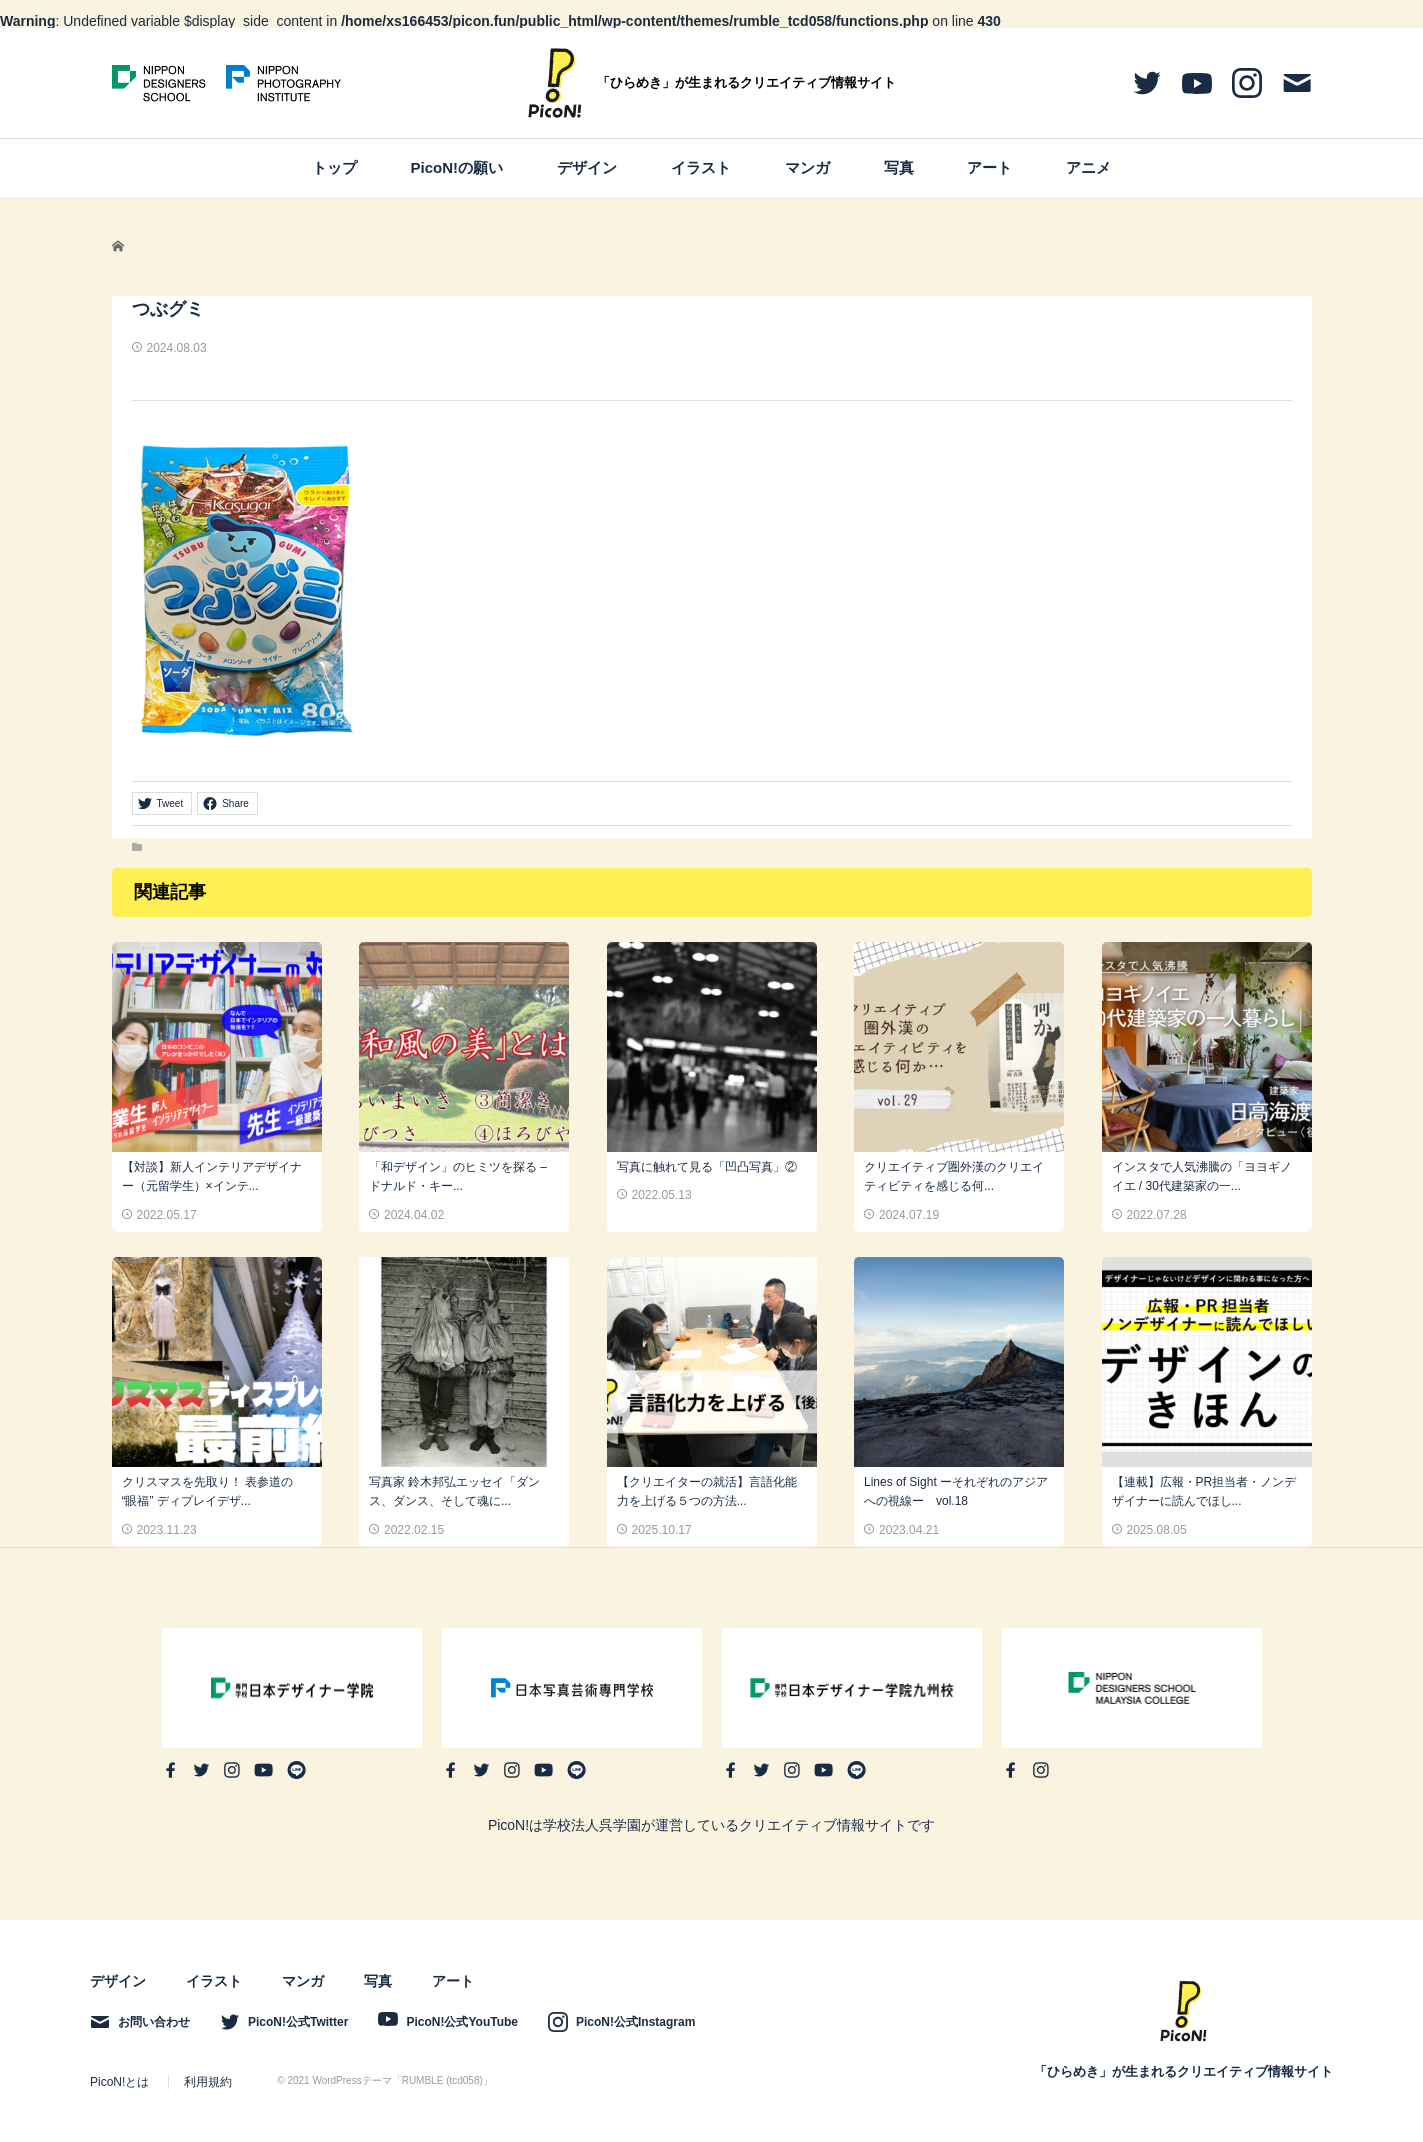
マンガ (807, 167)
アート (989, 167)
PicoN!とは (119, 2082)
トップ (334, 167)
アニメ (1088, 167)
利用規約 (208, 2082)
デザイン (587, 167)
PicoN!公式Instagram (635, 2022)
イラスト (701, 167)
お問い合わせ (154, 2022)
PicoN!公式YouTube (462, 2022)
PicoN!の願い (457, 167)
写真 (899, 167)
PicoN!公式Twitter (298, 2022)
